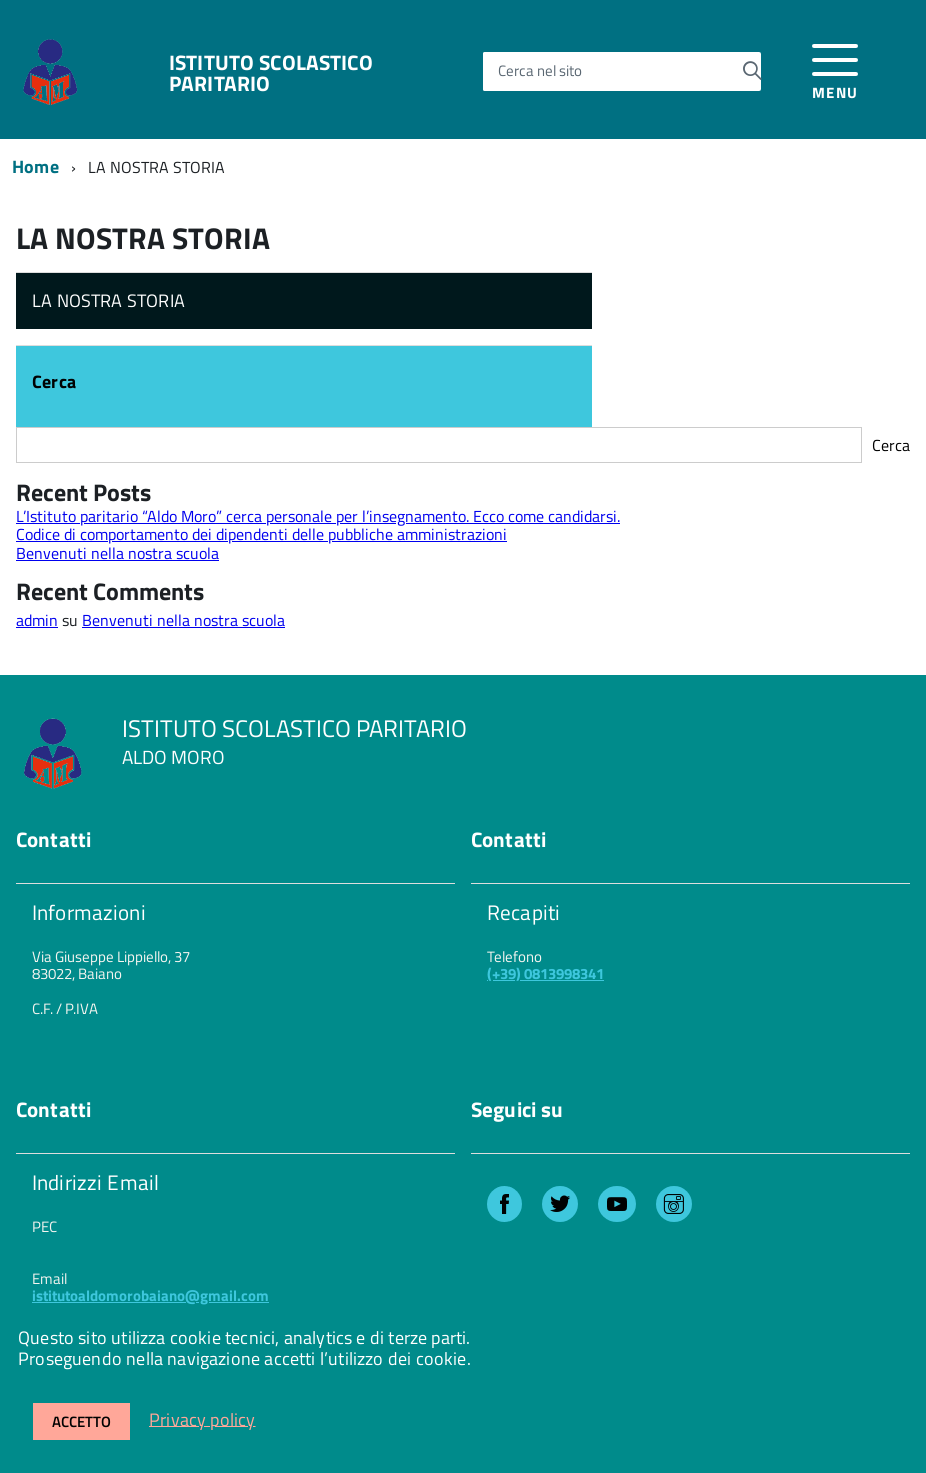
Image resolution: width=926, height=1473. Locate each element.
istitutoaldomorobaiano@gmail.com (150, 1295)
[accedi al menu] (835, 68)
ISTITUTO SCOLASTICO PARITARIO (271, 73)
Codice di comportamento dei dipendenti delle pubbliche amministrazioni (261, 534)
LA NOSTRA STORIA (108, 300)
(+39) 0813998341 (545, 973)
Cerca (54, 383)
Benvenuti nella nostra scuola (117, 553)
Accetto (81, 1421)
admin (37, 620)
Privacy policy (202, 1418)
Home (35, 166)
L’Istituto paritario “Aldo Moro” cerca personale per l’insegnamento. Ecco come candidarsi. (318, 516)
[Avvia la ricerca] (752, 71)
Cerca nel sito (540, 71)
